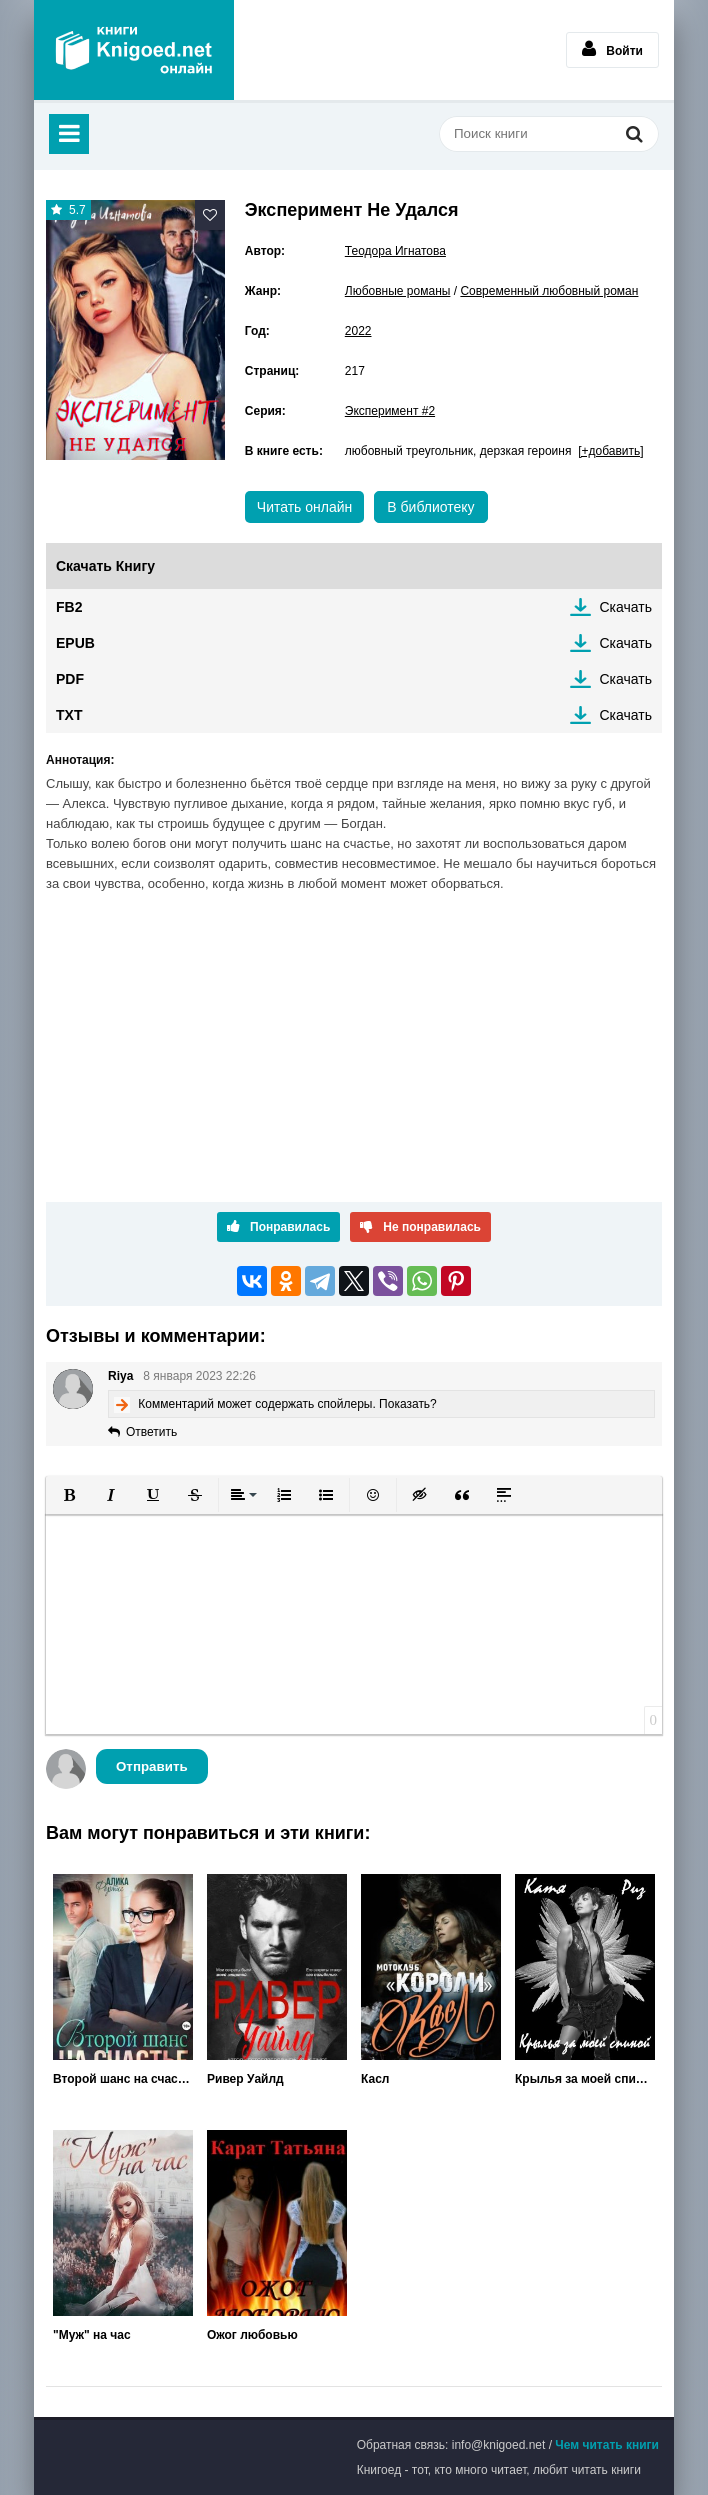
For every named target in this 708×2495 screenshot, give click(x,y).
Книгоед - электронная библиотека (134, 50)
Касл (375, 2079)
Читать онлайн (305, 507)
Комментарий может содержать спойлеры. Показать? (287, 1404)
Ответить (151, 1432)
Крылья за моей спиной (585, 2079)
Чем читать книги (607, 2445)
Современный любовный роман (549, 291)
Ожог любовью (252, 2335)
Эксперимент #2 (390, 411)
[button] (69, 1495)
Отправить (152, 1766)
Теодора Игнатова (395, 251)
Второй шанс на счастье (123, 2079)
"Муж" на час (92, 2335)
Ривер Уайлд (245, 2079)
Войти (612, 49)
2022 (358, 331)
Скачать (626, 607)
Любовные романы (398, 291)
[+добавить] (610, 451)
